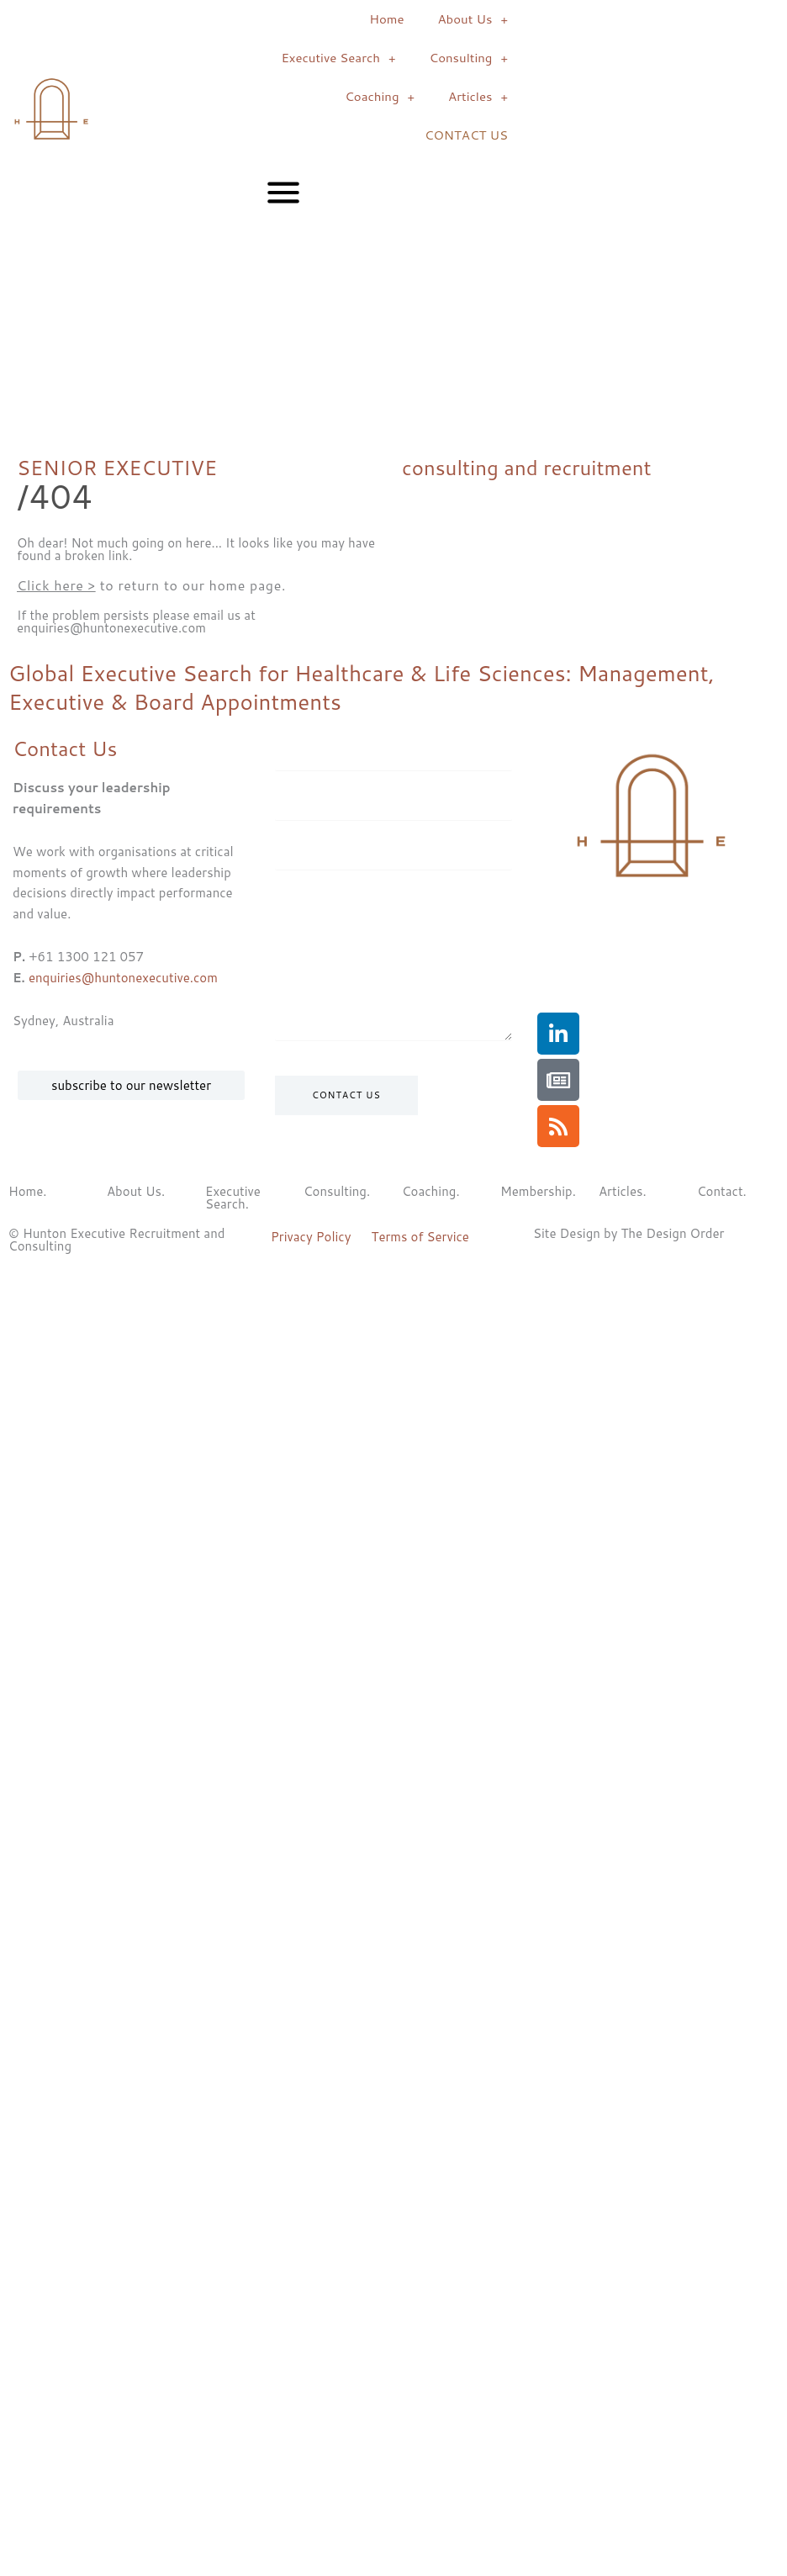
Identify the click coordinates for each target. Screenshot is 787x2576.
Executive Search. (233, 1197)
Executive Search (338, 58)
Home (386, 19)
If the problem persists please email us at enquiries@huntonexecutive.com (136, 621)
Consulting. (337, 1191)
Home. (27, 1191)
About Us (472, 19)
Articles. (623, 1191)
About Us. (136, 1191)
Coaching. (431, 1191)
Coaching (380, 97)
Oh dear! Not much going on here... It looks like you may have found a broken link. (196, 549)
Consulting (468, 58)
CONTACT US (466, 135)
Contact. (722, 1191)
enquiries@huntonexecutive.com (123, 977)
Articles (478, 97)
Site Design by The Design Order (629, 1233)
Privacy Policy (311, 1237)
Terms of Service (420, 1237)
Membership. (538, 1191)
